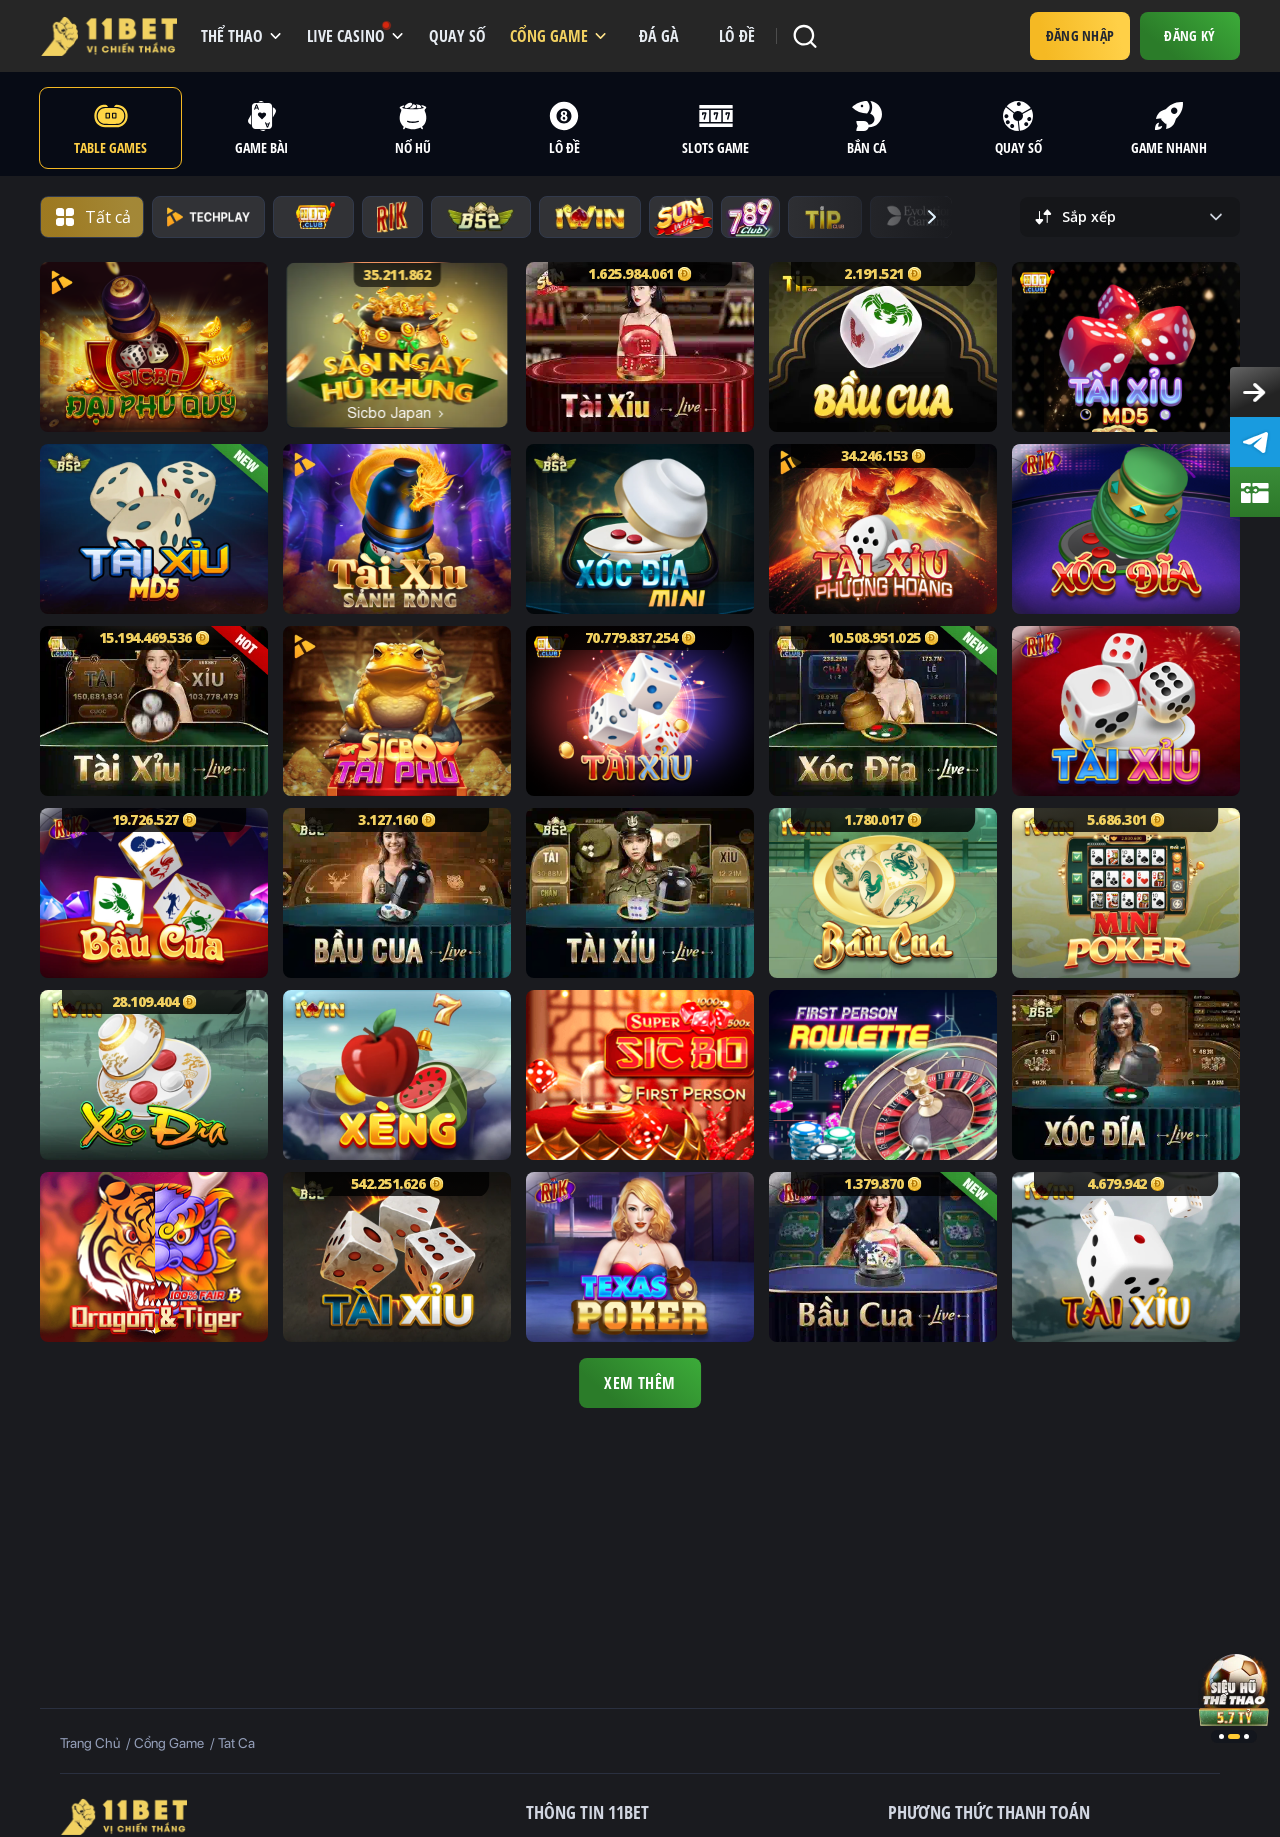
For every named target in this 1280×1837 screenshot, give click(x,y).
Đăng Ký (1189, 35)
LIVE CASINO (348, 34)
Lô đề (737, 36)
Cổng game (170, 1743)
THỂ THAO (232, 36)
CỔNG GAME (549, 36)
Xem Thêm (640, 1383)
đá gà (659, 36)
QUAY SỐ (457, 36)
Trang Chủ (90, 1743)
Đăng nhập (1080, 35)
